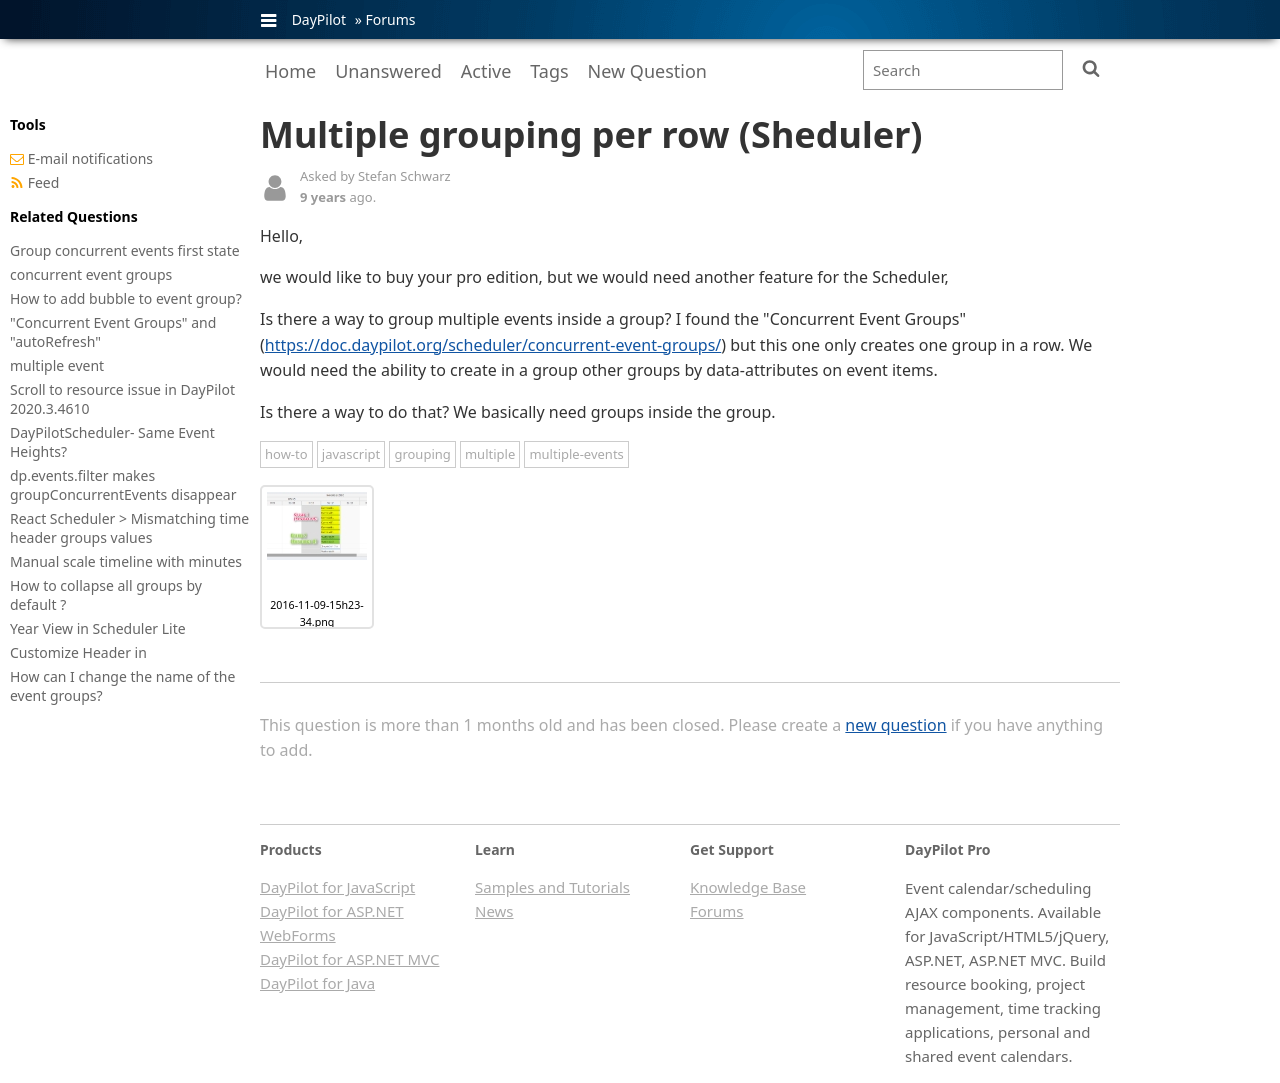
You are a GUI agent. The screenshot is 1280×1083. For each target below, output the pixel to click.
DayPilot (319, 19)
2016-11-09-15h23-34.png (316, 613)
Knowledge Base (748, 887)
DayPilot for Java (317, 983)
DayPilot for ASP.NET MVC (349, 959)
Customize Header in (78, 652)
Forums (390, 19)
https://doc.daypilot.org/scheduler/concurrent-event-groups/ (493, 345)
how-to (286, 454)
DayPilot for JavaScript (337, 887)
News (494, 911)
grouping (422, 454)
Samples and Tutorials (552, 887)
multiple (490, 454)
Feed (44, 182)
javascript (351, 454)
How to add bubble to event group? (126, 298)
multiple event (57, 365)
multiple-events (576, 454)
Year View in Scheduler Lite (98, 628)
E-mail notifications (90, 158)
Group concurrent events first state (125, 250)
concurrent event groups (91, 274)
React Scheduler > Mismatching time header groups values (129, 528)
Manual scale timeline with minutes (126, 561)
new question (895, 725)
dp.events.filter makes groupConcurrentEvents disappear (123, 485)
